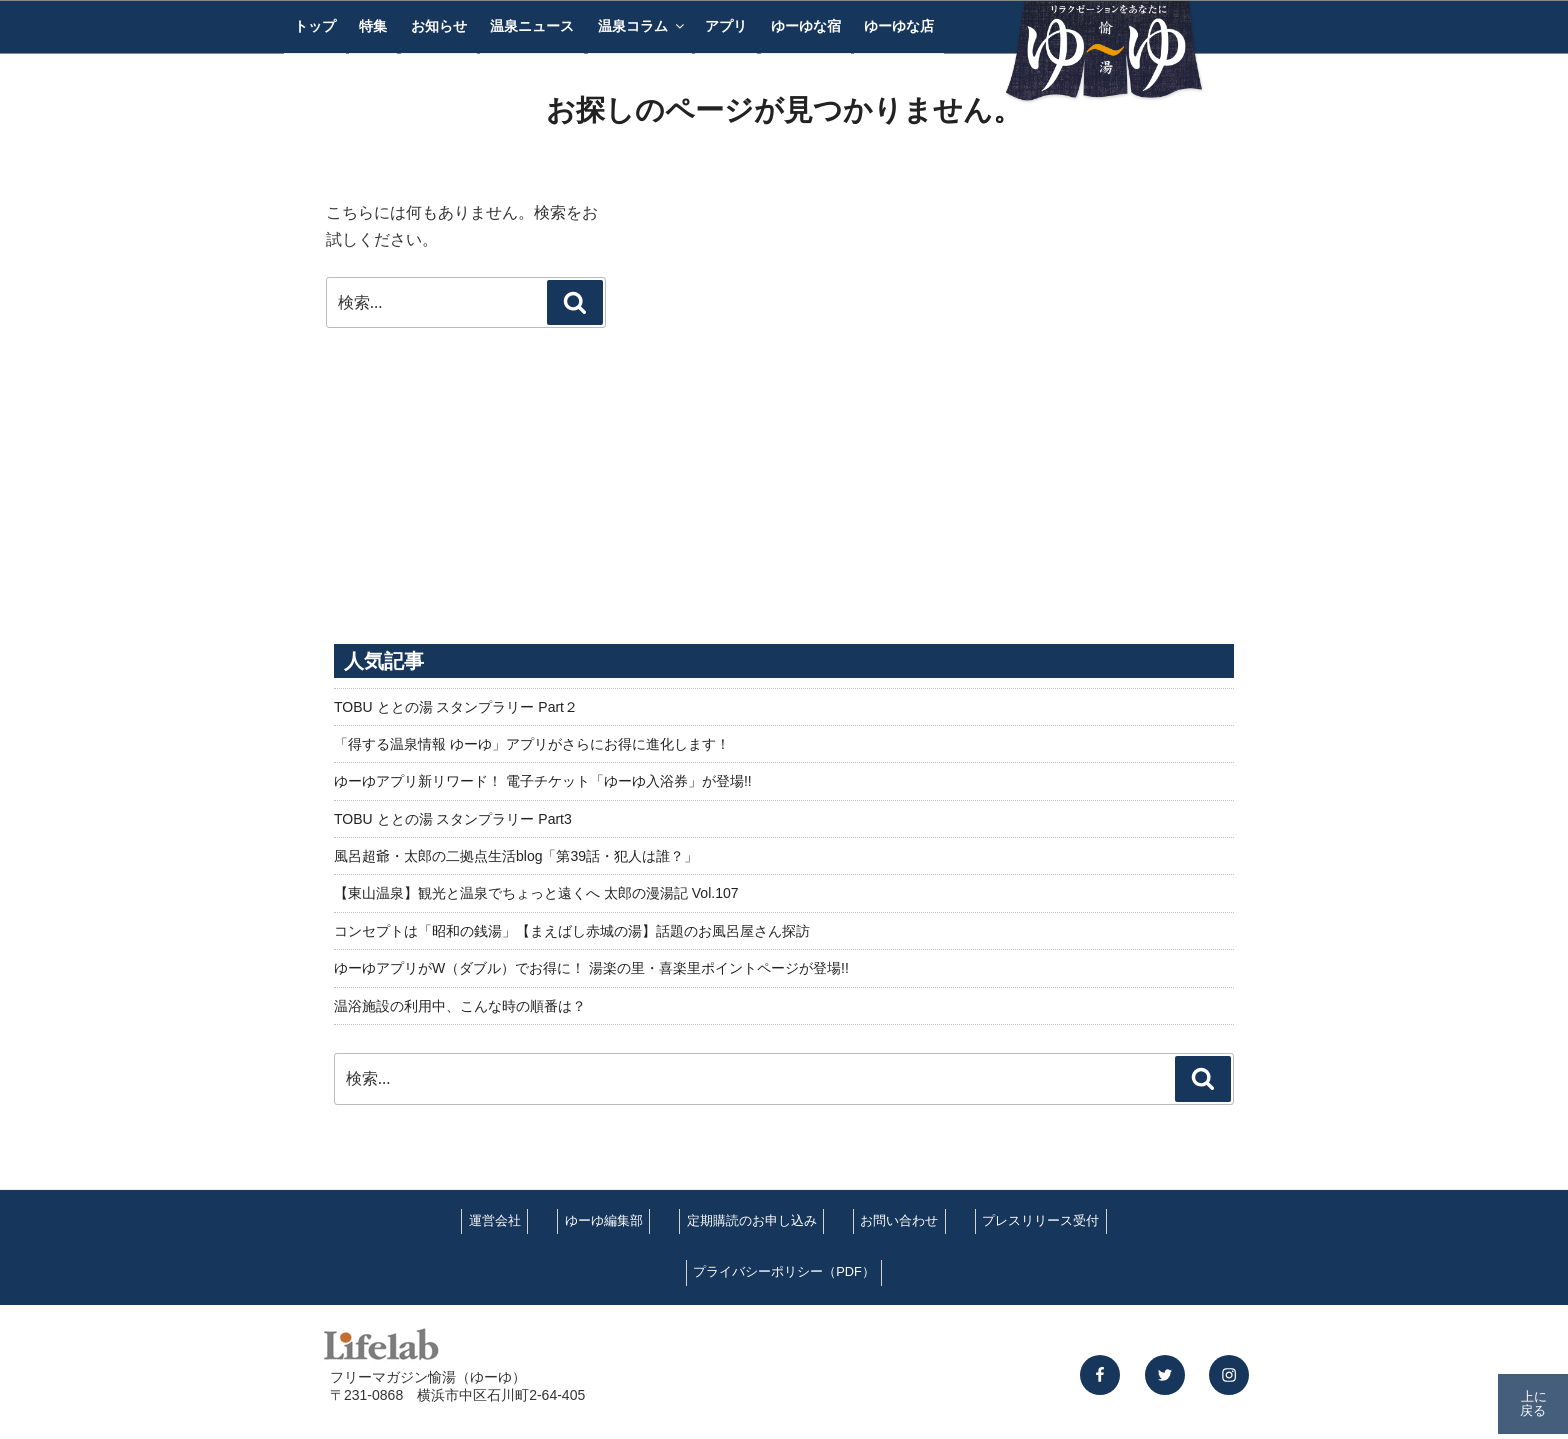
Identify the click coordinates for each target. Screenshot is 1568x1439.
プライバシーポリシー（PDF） (784, 1271)
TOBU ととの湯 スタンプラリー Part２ (456, 707)
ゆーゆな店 (899, 26)
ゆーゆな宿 (806, 26)
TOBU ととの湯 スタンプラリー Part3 (453, 819)
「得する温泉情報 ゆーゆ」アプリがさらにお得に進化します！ (532, 744)
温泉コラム (642, 26)
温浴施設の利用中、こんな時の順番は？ (460, 1006)
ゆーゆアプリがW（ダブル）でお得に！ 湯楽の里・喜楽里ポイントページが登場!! (591, 968)
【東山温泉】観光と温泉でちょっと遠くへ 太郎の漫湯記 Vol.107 (536, 893)
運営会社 (495, 1220)
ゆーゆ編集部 (604, 1220)
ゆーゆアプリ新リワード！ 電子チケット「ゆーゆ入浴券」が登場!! (543, 781)
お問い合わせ (899, 1220)
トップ (315, 26)
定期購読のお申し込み (752, 1220)
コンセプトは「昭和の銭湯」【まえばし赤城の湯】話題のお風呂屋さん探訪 (572, 931)
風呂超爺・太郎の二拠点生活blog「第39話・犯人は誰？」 (516, 856)
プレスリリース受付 (1040, 1220)
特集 (373, 26)
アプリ (726, 26)
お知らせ (439, 26)
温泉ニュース (532, 26)
